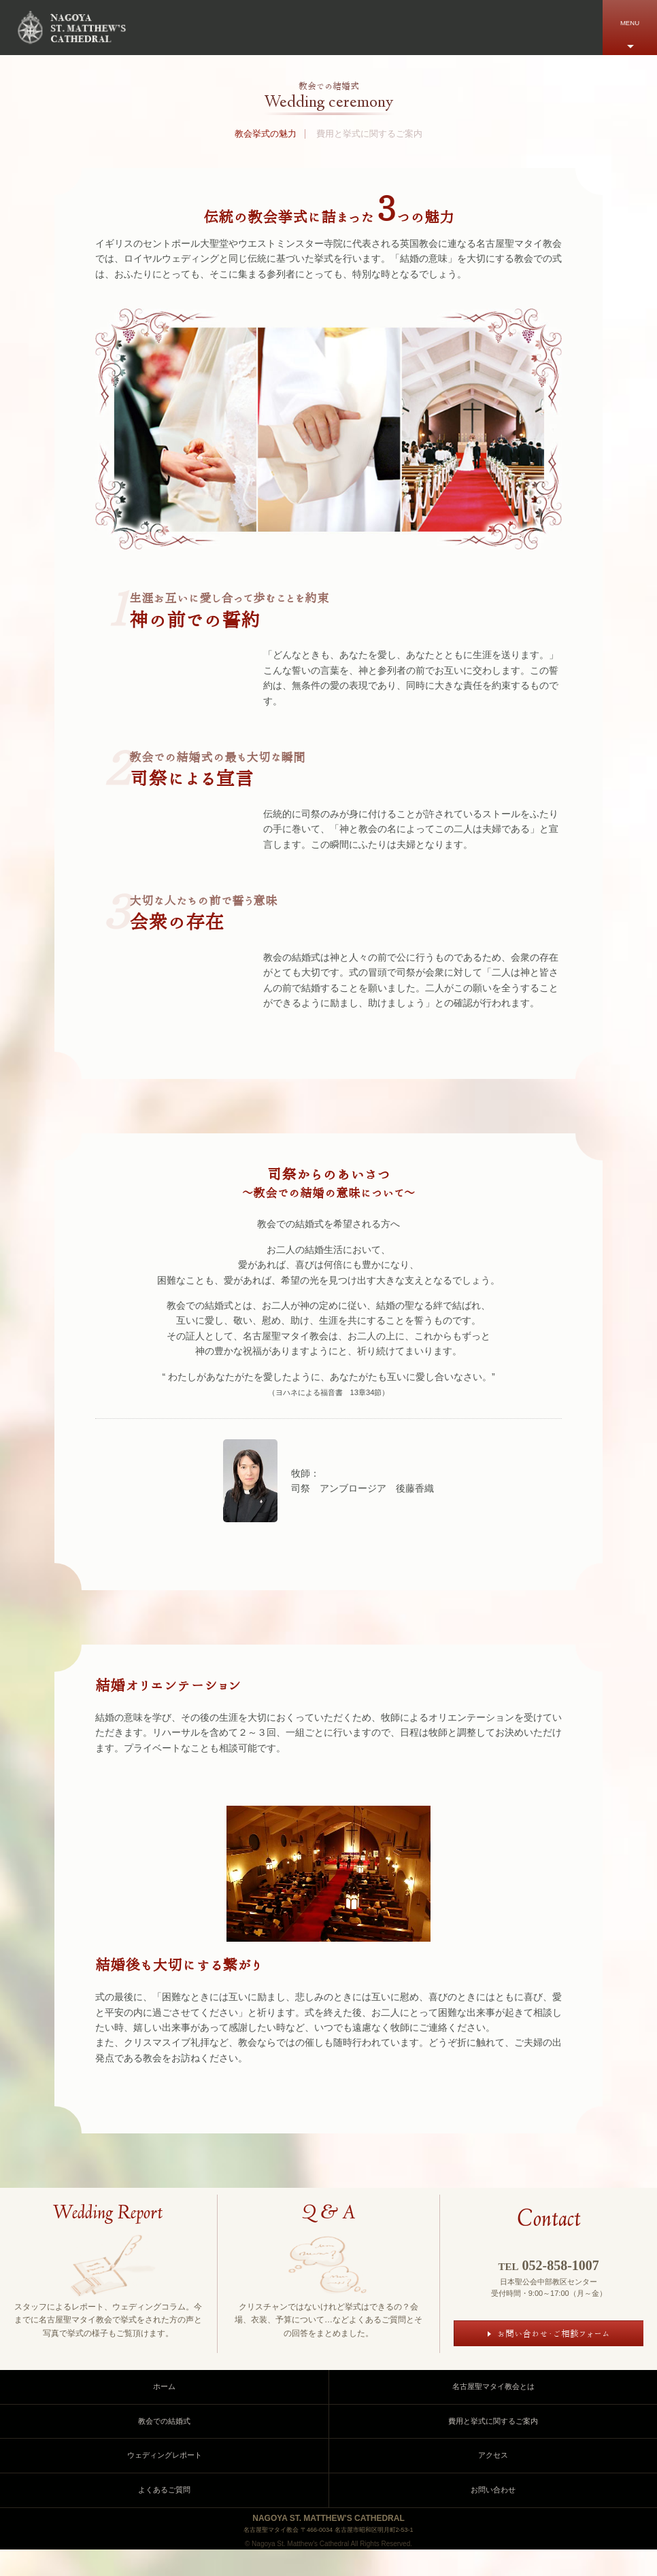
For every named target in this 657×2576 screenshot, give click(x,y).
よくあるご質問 (164, 2515)
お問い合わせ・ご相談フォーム (553, 2336)
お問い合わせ (493, 2515)
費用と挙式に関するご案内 (369, 134)
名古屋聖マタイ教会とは (493, 2413)
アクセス (493, 2481)
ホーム (164, 2413)
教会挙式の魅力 (266, 134)
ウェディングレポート (164, 2481)
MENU (629, 23)
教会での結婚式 (164, 2447)
